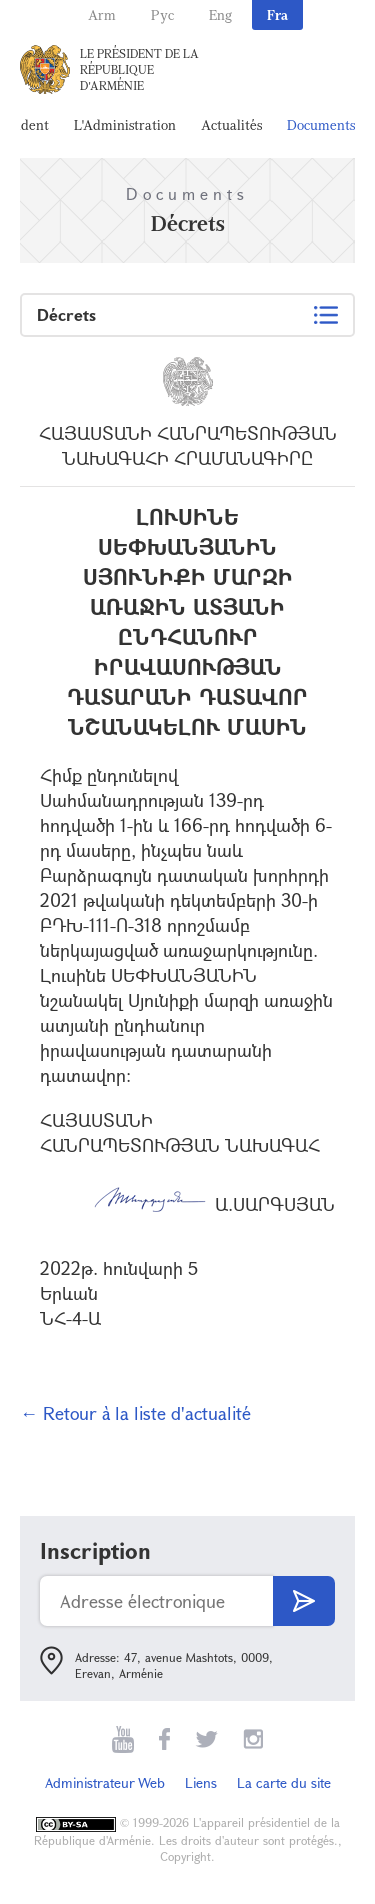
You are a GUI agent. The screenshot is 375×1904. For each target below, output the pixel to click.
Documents (321, 124)
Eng (220, 14)
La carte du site (284, 1782)
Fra (277, 14)
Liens (201, 1782)
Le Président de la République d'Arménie (139, 69)
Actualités (231, 124)
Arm (102, 14)
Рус (162, 14)
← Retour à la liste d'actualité (135, 1413)
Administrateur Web (105, 1782)
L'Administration (125, 124)
